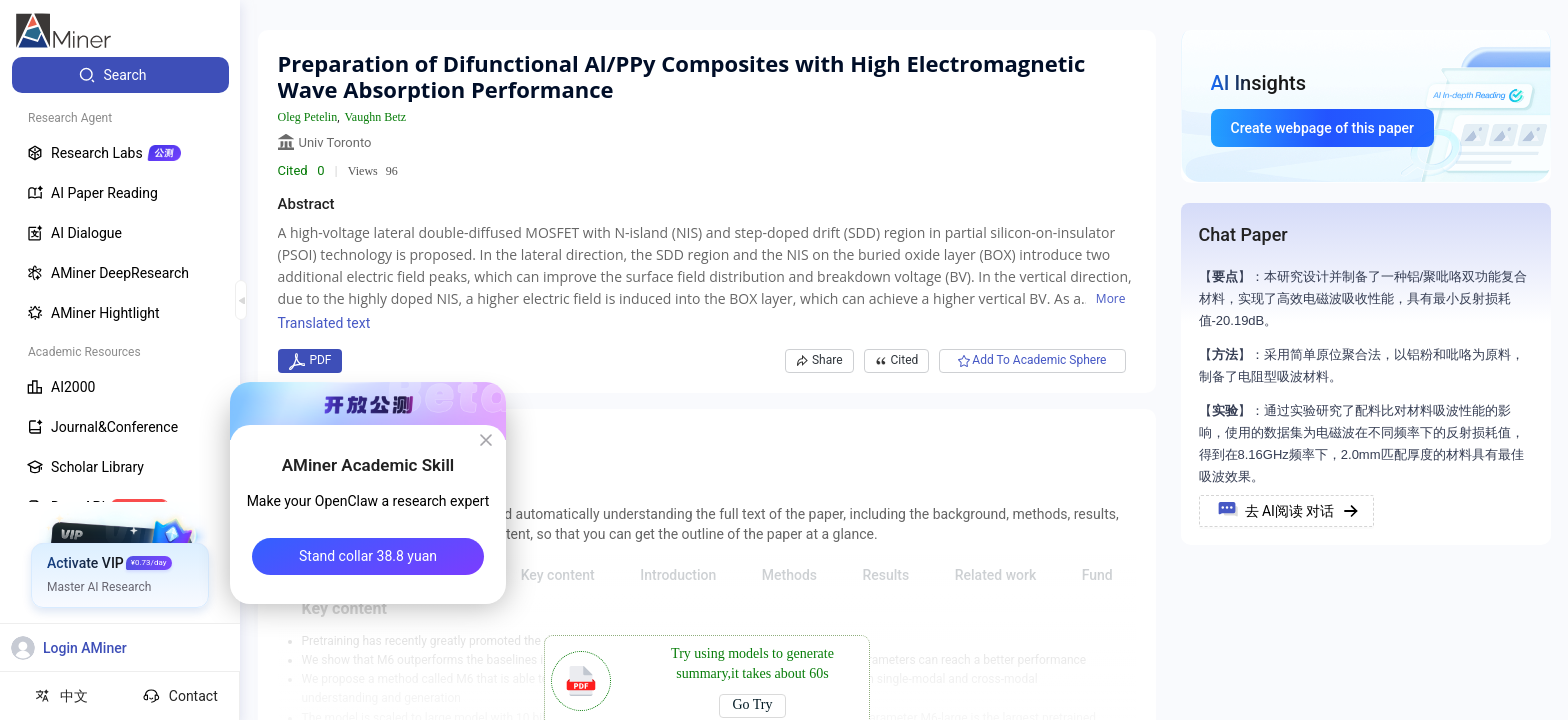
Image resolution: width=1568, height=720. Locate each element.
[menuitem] (120, 75)
